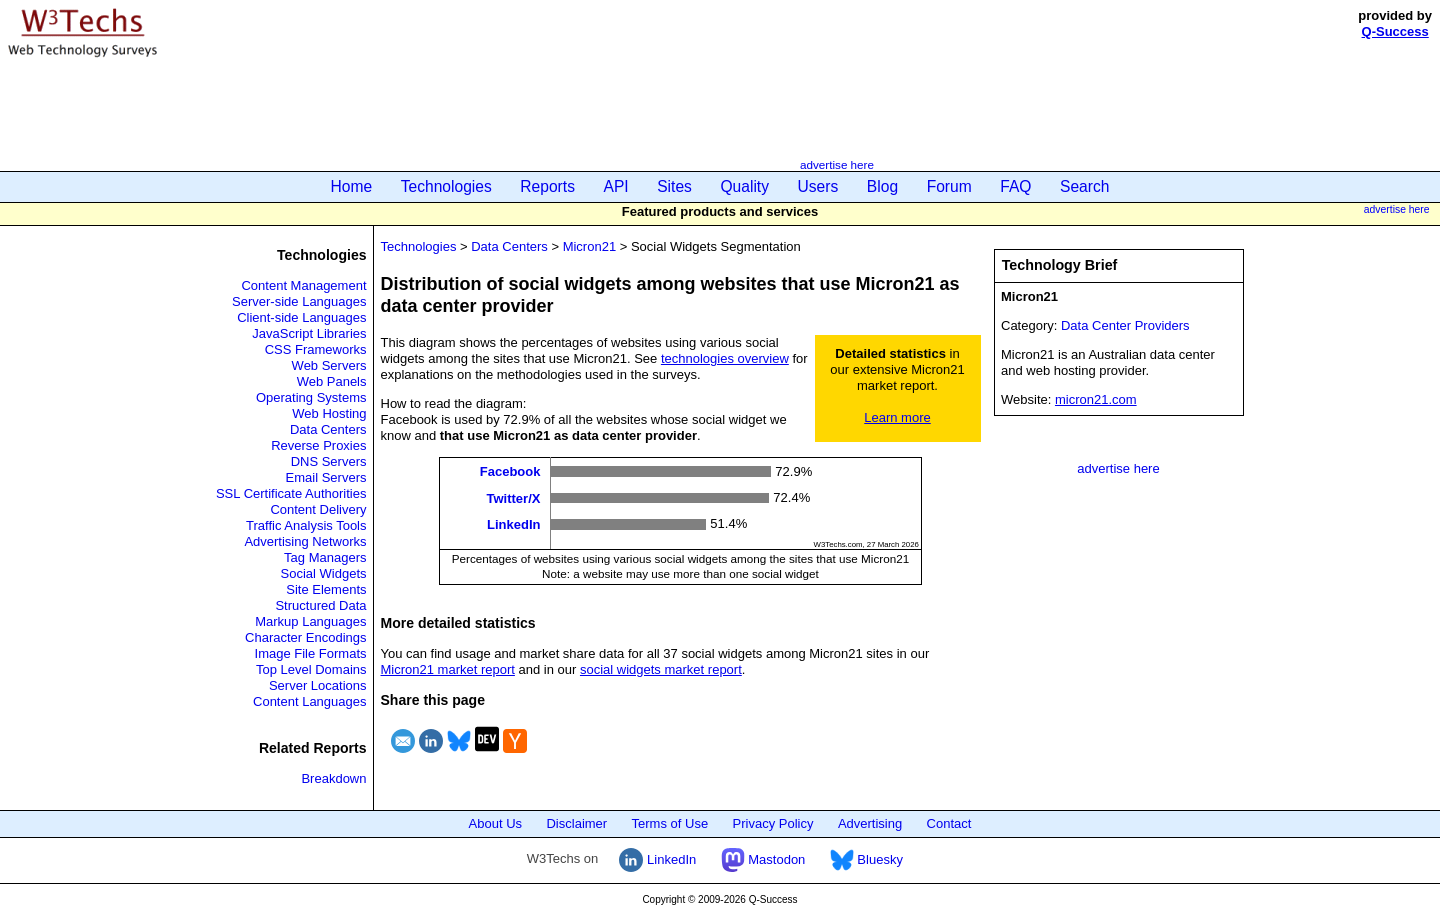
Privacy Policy (773, 823)
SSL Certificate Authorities (291, 493)
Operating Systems (311, 397)
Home (352, 186)
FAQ (1015, 186)
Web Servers (329, 365)
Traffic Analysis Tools (306, 525)
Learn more (897, 417)
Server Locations (318, 685)
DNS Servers (329, 461)
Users (818, 186)
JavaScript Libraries (309, 333)
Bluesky (866, 859)
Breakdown (333, 778)
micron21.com (1096, 399)
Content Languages (309, 701)
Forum (949, 186)
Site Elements (326, 589)
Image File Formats (311, 653)
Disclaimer (576, 823)
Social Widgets (324, 573)
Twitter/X (514, 497)
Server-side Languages (299, 301)
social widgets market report (661, 669)
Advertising (870, 823)
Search (1084, 186)
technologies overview (725, 358)
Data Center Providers (1125, 325)
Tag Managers (325, 557)
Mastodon (763, 859)
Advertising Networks (305, 541)
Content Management (303, 285)
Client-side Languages (301, 317)
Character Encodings (305, 637)
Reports (547, 186)
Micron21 (589, 246)
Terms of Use (670, 823)
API (616, 186)
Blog (882, 186)
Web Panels (332, 381)
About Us (495, 823)
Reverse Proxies (318, 445)
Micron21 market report (448, 669)
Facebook (510, 471)
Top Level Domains (311, 669)
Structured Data (320, 605)
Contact (949, 823)
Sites (674, 186)
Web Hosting (329, 413)
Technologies (446, 186)
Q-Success (1395, 31)
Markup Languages (310, 621)
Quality (744, 186)
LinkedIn (513, 524)
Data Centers (328, 429)
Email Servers (326, 477)
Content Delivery (318, 509)
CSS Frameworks (316, 349)
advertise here (837, 164)
